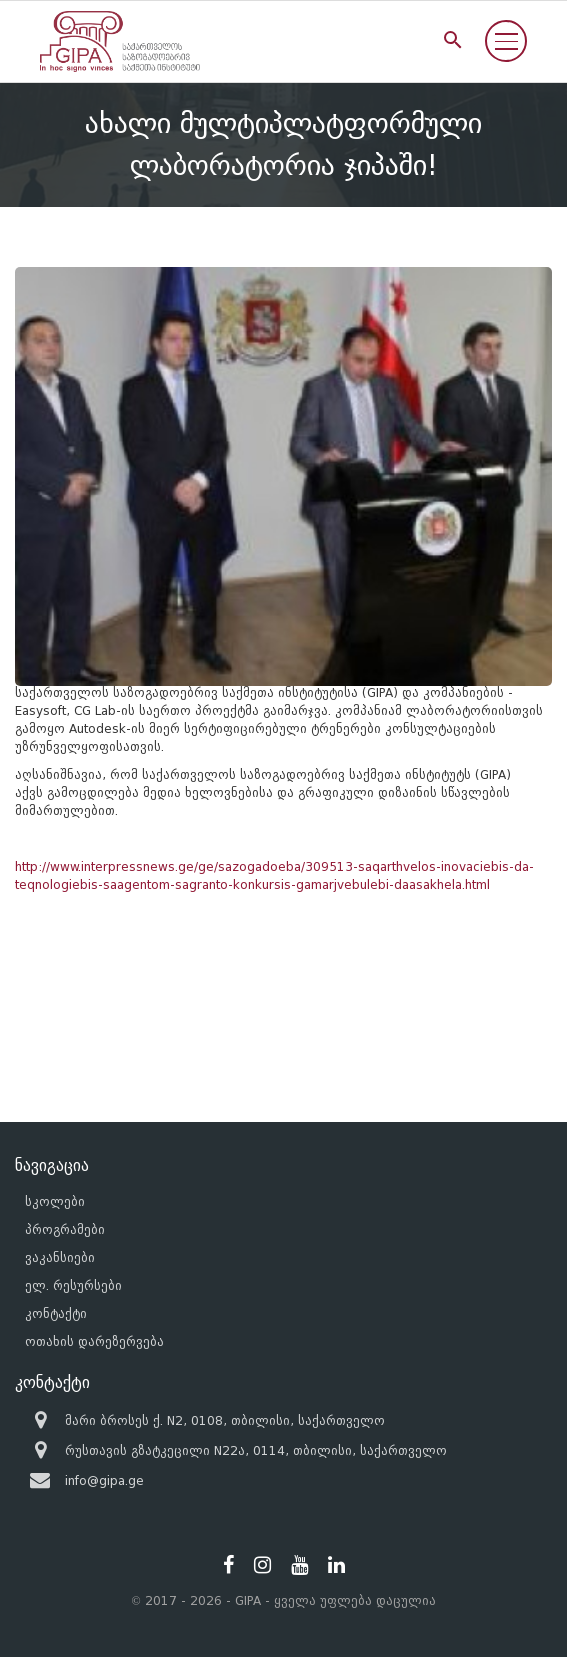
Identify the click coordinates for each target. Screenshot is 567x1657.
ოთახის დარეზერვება (94, 1341)
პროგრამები (65, 1229)
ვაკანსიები (60, 1257)
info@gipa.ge (104, 1480)
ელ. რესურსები (73, 1285)
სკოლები (55, 1201)
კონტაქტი (56, 1313)
